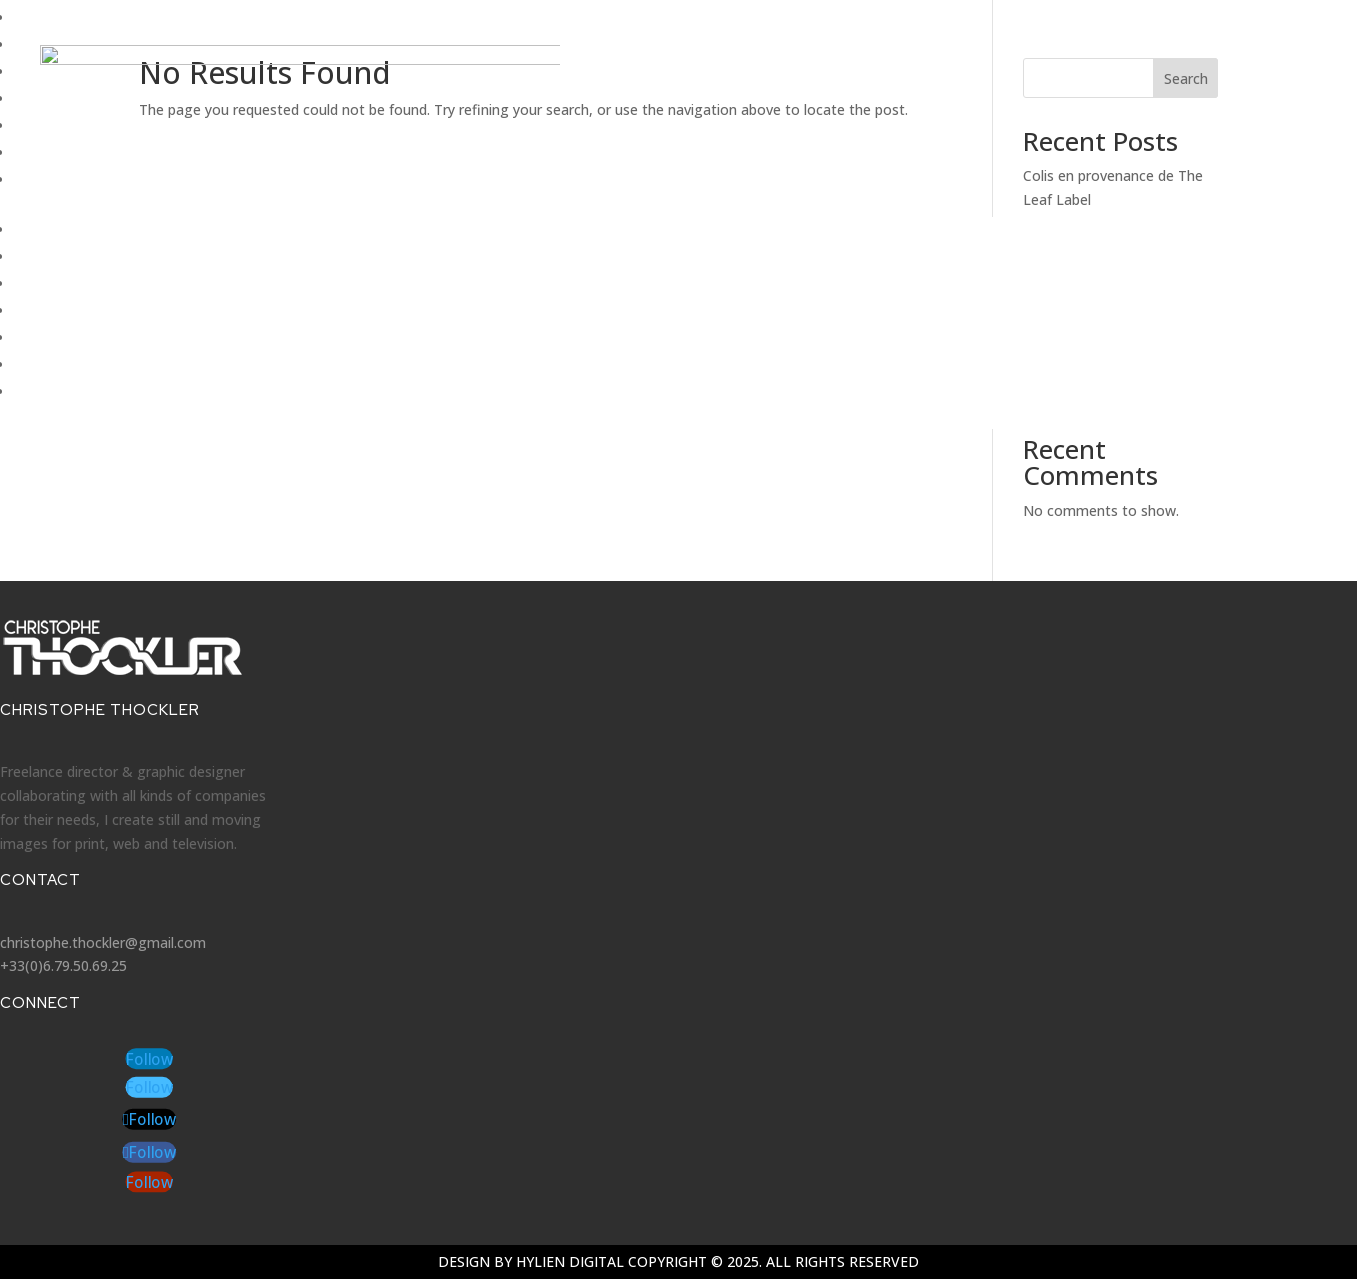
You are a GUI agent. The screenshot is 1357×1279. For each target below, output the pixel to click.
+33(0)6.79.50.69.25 (63, 965)
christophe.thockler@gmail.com (103, 942)
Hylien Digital (570, 1261)
